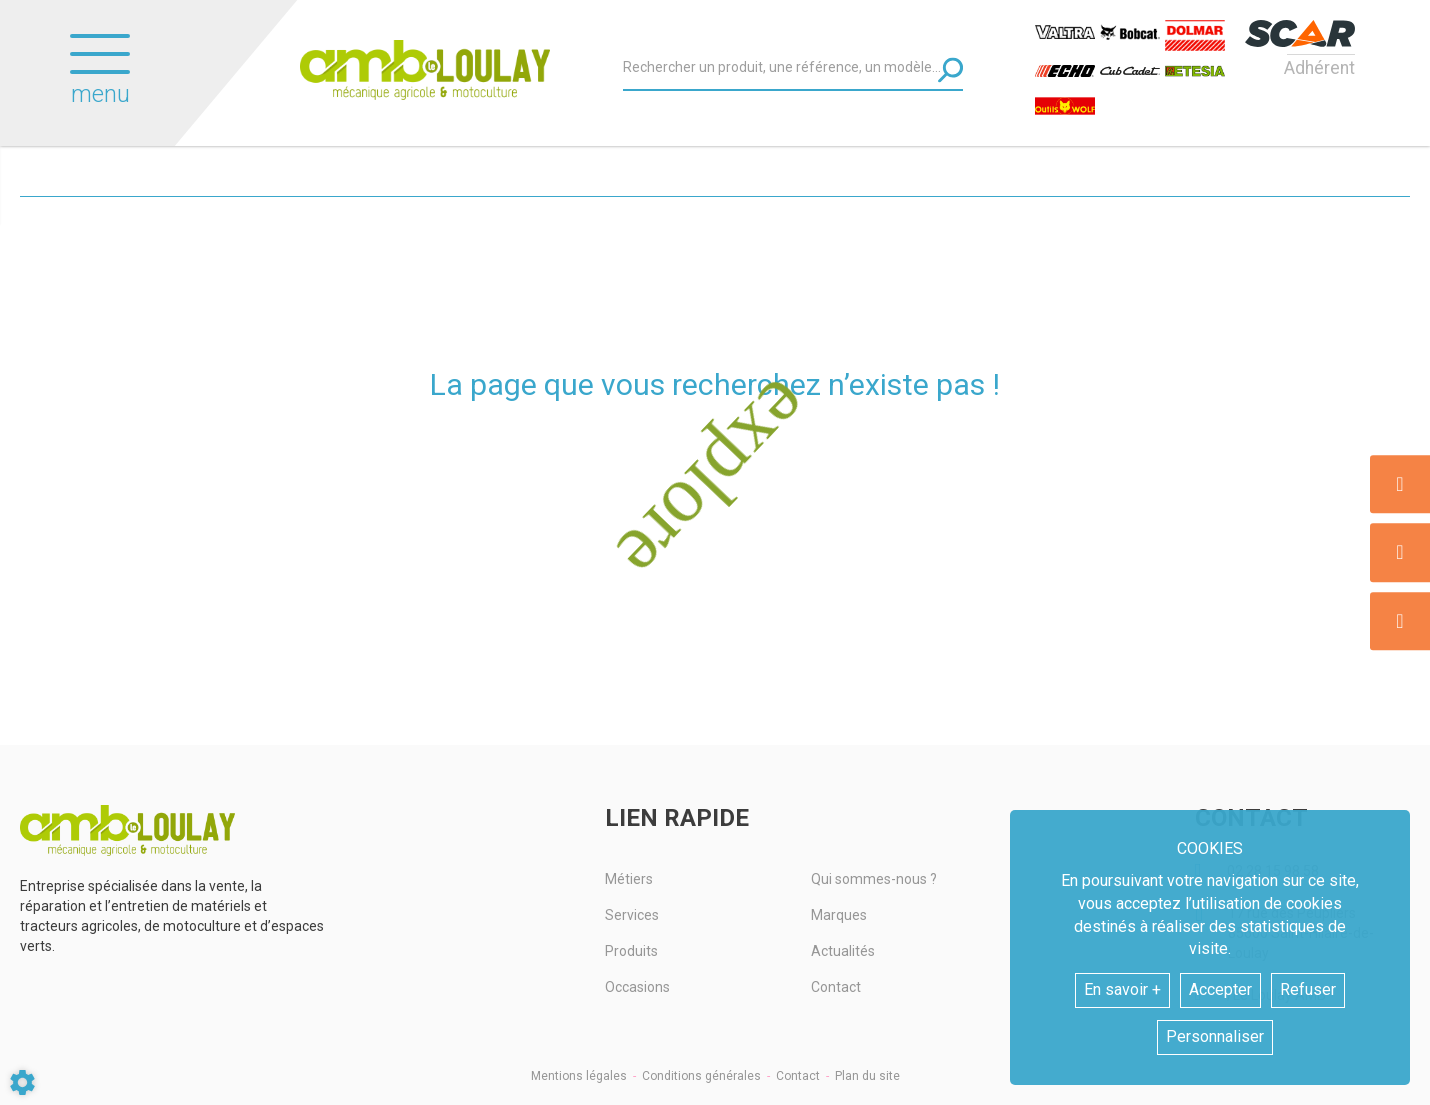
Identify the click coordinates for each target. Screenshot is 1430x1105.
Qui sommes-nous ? (874, 879)
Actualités (843, 951)
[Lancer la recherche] (950, 69)
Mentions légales (579, 1076)
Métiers (629, 879)
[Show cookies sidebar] (22, 1082)
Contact (836, 987)
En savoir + (1122, 989)
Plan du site (867, 1076)
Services (632, 915)
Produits (631, 951)
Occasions (637, 987)
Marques (839, 915)
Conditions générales (701, 1076)
